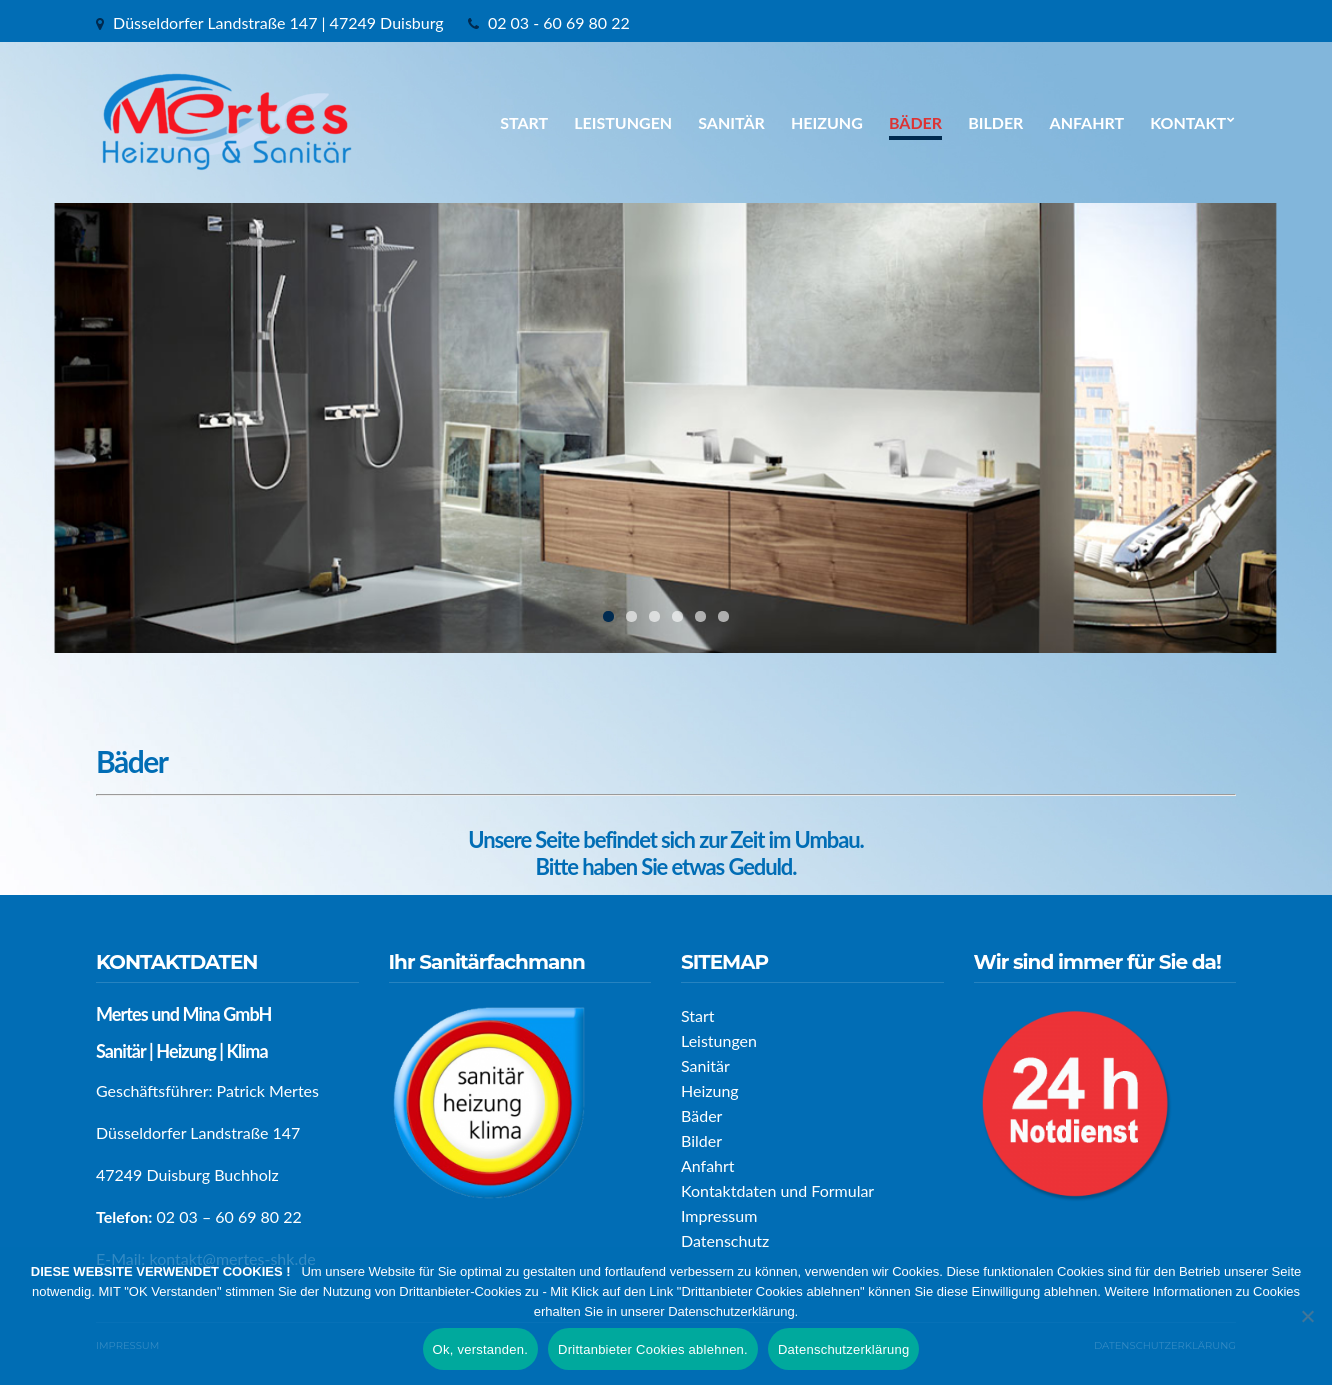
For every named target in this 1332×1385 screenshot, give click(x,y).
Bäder (915, 122)
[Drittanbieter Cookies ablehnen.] (1307, 1316)
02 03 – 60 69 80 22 (229, 1216)
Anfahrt (1087, 122)
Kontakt (1188, 122)
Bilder (995, 122)
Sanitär (731, 122)
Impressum (719, 1215)
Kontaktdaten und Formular (777, 1190)
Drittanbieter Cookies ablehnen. (653, 1349)
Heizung (827, 122)
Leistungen (623, 122)
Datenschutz (725, 1240)
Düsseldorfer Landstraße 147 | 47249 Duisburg (278, 22)
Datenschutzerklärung (843, 1349)
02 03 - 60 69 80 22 (559, 22)
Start (524, 122)
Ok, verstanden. (481, 1349)
